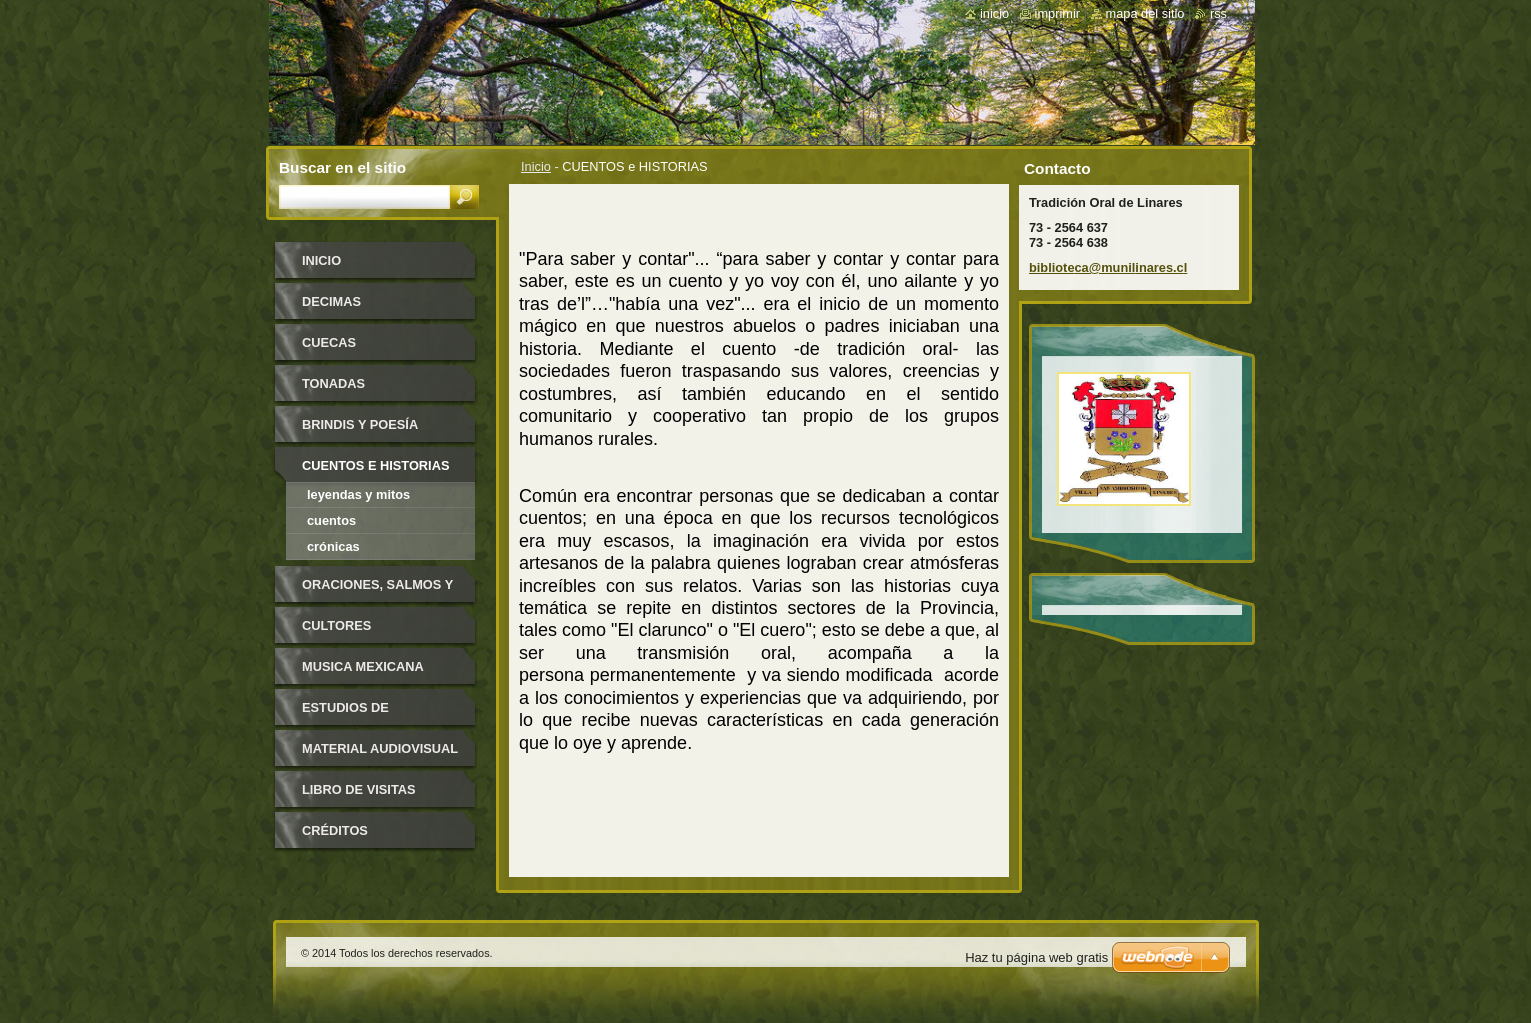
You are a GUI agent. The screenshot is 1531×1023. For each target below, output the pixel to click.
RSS (1218, 13)
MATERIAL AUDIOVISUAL (380, 748)
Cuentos (331, 520)
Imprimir (1058, 13)
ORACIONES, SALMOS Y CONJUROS (377, 591)
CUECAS (329, 342)
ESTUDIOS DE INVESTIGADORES (359, 714)
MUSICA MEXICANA (363, 666)
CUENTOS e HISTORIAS (375, 465)
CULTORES (336, 625)
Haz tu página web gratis (1036, 957)
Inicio (536, 166)
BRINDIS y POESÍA (360, 424)
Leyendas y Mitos (358, 494)
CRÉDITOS (335, 830)
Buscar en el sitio (342, 167)
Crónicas (333, 546)
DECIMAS (331, 301)
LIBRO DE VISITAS (359, 789)
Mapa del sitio (1145, 13)
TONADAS (333, 383)
